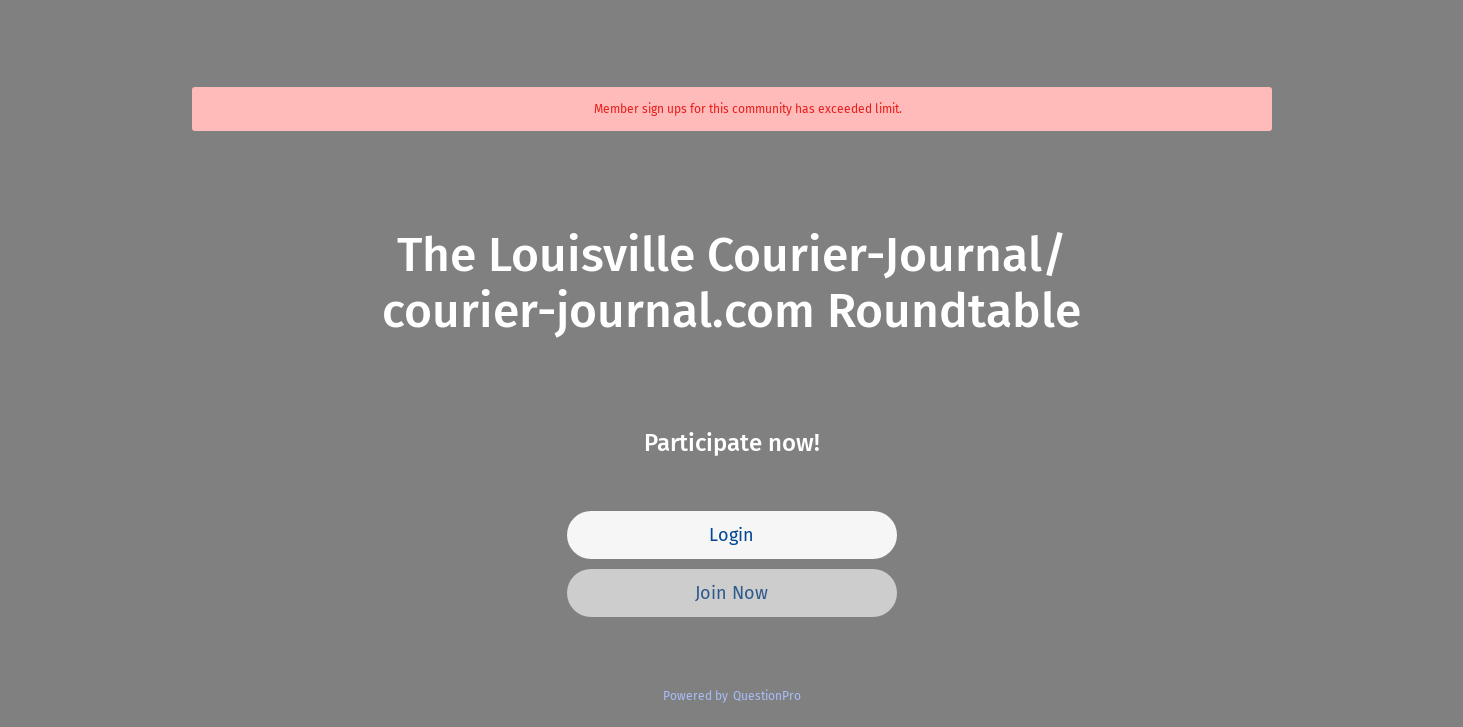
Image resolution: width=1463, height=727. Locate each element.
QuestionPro (767, 696)
